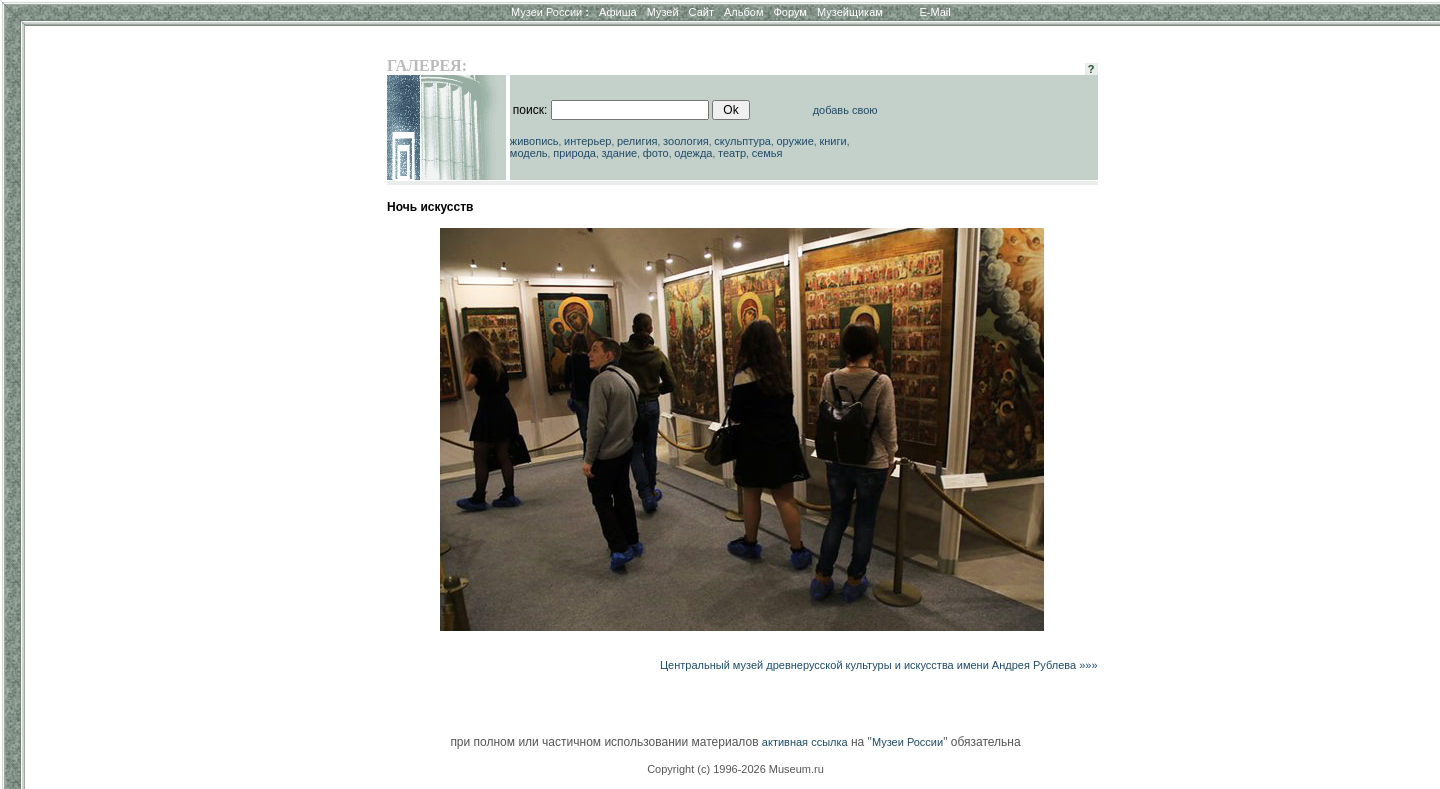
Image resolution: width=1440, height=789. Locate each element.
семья (767, 153)
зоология (686, 141)
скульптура (742, 141)
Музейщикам (850, 12)
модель (529, 153)
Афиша (618, 12)
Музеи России (550, 12)
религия (637, 141)
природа (574, 153)
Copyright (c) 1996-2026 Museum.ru (735, 769)
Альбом (743, 12)
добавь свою (845, 110)
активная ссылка (805, 742)
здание (619, 153)
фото (656, 153)
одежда (693, 153)
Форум (789, 12)
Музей (663, 12)
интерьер (587, 141)
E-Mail (935, 12)
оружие (795, 141)
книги (832, 141)
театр (732, 153)
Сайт (701, 12)
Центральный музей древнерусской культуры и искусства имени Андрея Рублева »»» (879, 665)
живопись (534, 141)
